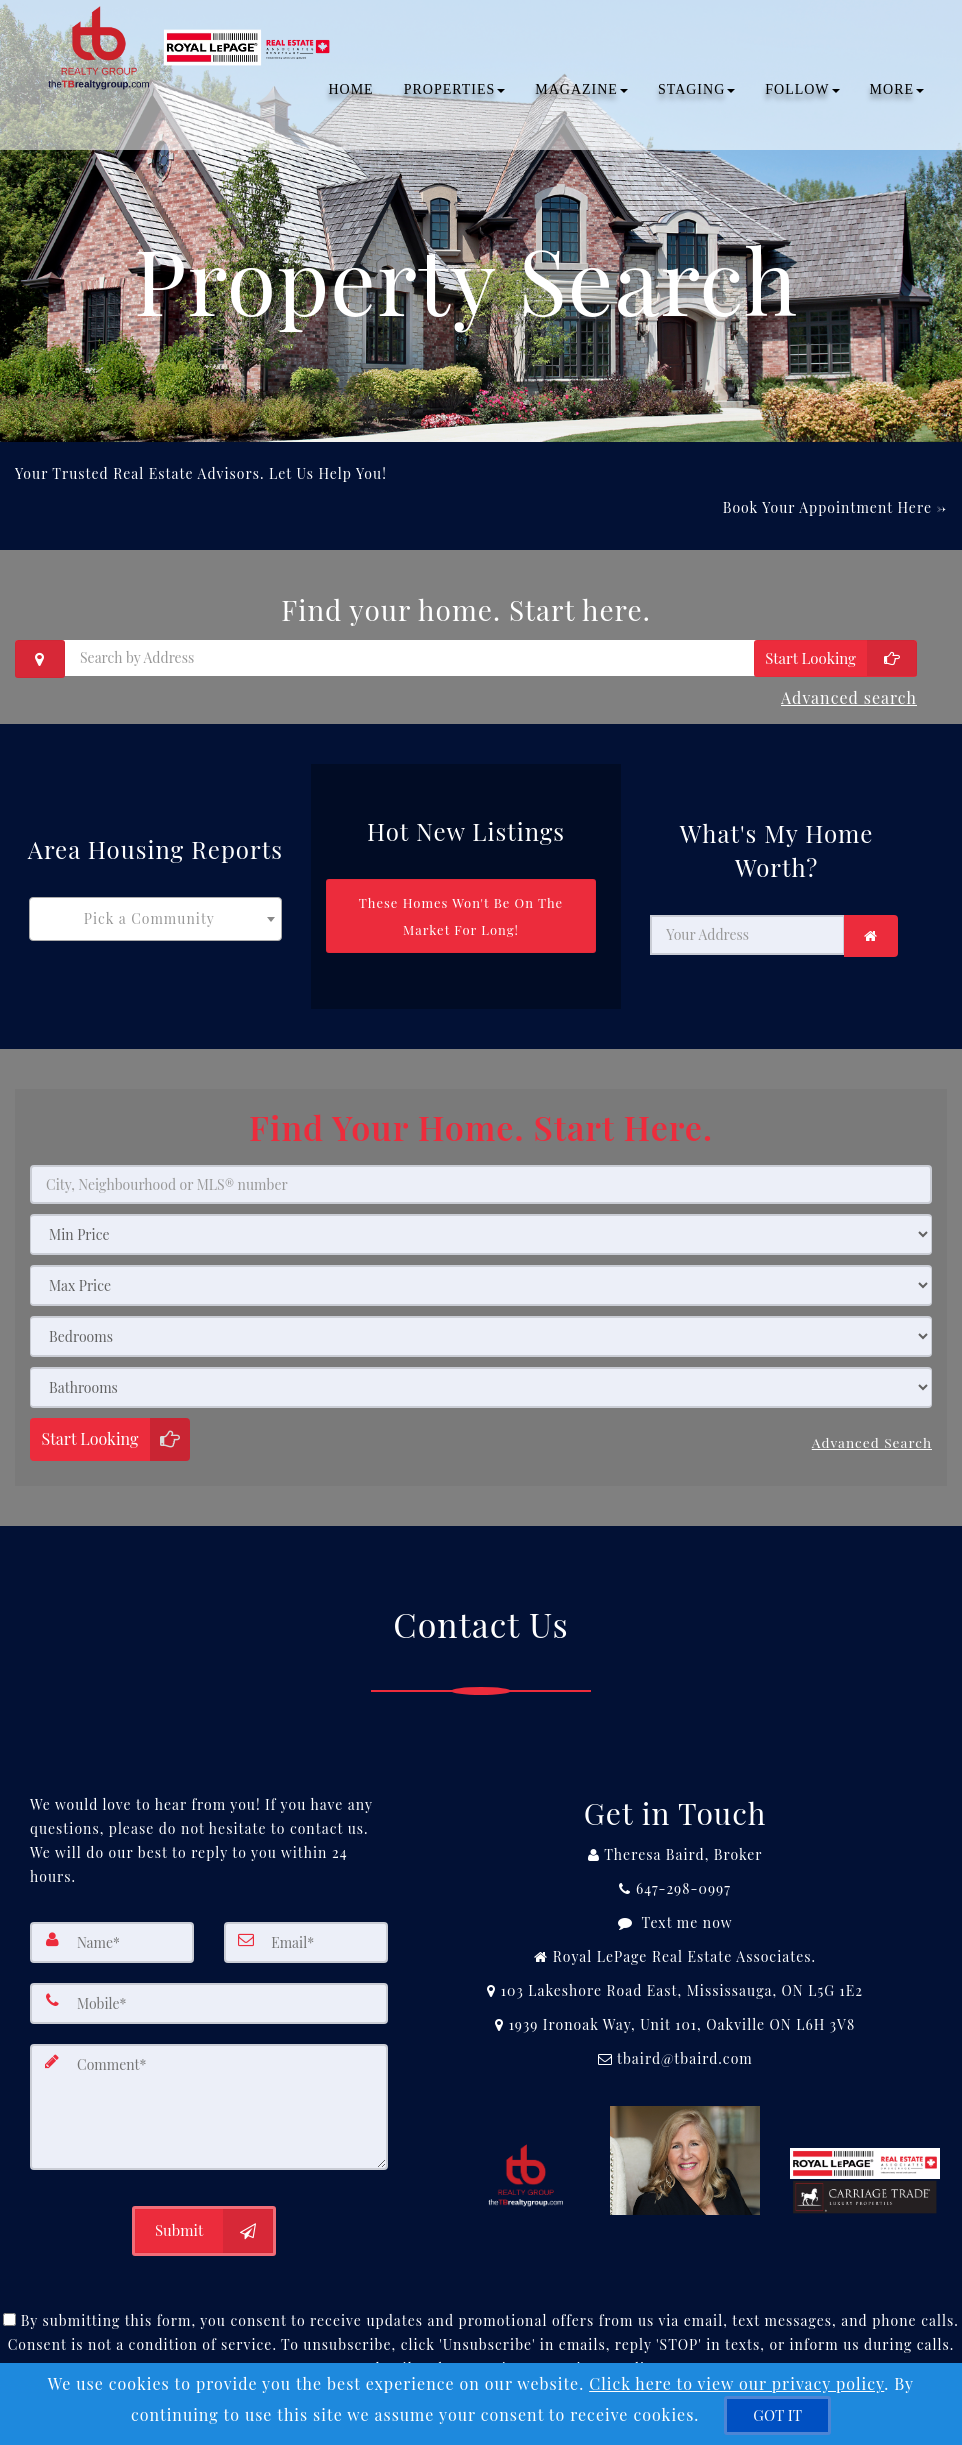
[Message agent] (675, 1904)
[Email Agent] (675, 2040)
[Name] (112, 1923)
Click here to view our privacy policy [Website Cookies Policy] (736, 2383)
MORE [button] (890, 89)
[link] (871, 926)
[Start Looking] (835, 658)
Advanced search (849, 691)
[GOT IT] (777, 2415)
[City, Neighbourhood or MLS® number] (481, 1172)
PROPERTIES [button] (448, 89)
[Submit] (204, 2203)
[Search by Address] (466, 658)
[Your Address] (747, 925)
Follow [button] (795, 89)
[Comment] (209, 2083)
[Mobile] (209, 1983)
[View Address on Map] (675, 1972)
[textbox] (155, 908)
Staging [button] (689, 89)
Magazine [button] (574, 89)
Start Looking (90, 1426)
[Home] (188, 25)
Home (343, 89)
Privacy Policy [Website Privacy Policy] (610, 2340)
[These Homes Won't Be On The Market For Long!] (461, 905)
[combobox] (155, 908)
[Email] (306, 1923)
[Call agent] (675, 1836)
